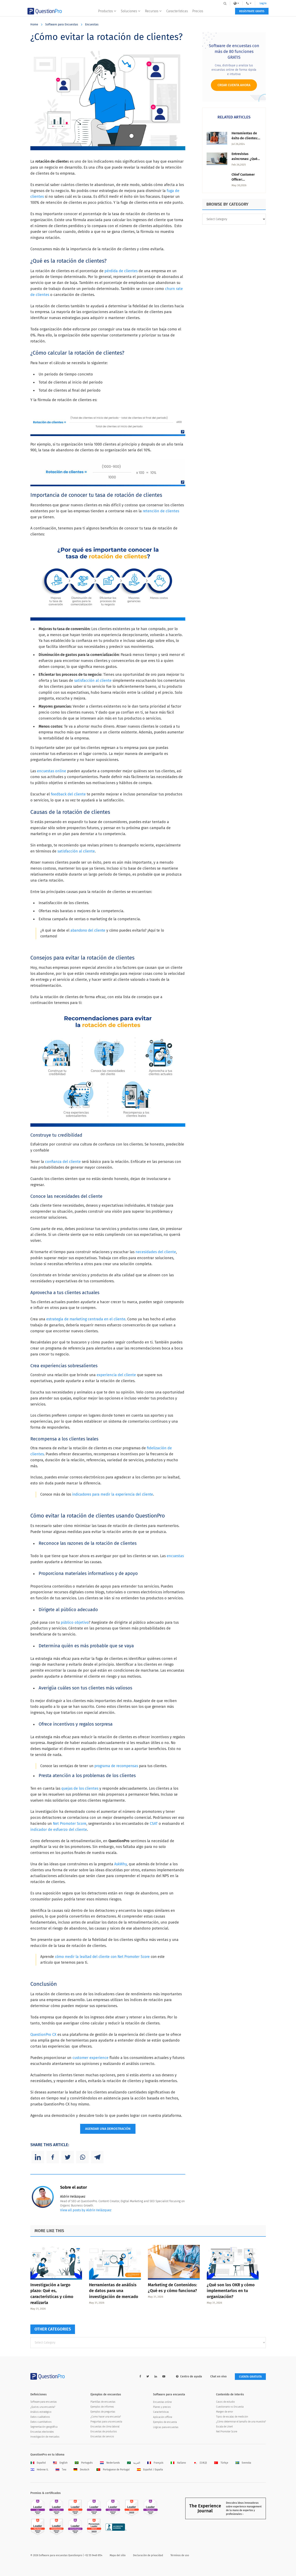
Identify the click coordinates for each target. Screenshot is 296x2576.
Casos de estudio (225, 2401)
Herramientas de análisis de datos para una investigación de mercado (113, 2290)
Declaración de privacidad (148, 2555)
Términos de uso (179, 2555)
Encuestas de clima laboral (104, 2426)
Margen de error (224, 2411)
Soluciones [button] (130, 12)
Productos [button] (107, 12)
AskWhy (120, 1864)
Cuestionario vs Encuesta (230, 2406)
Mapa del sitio (118, 2555)
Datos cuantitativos (41, 2421)
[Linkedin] (38, 2157)
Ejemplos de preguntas (102, 2411)
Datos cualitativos (40, 2416)
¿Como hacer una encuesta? (105, 2416)
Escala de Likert (224, 2426)
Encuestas (92, 24)
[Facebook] (52, 2157)
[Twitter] (67, 2157)
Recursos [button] (153, 12)
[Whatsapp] (82, 2157)
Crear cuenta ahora (234, 85)
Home (34, 24)
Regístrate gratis (249, 12)
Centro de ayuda (189, 2376)
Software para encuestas (43, 2401)
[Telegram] (97, 2157)
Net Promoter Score (226, 2431)
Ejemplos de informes (102, 2406)
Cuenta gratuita (250, 2376)
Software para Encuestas (61, 24)
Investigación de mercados (44, 2436)
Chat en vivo (218, 2376)
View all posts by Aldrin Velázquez (85, 2210)
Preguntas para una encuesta (106, 2421)
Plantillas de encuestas (102, 2401)
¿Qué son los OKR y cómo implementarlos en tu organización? (231, 2290)
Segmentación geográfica (43, 2426)
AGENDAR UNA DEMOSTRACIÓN (108, 2129)
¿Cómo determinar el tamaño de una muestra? (241, 2421)
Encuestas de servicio (102, 2436)
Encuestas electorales (42, 2431)
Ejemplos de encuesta (165, 2422)
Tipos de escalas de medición (232, 2416)
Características (177, 12)
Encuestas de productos (103, 2431)
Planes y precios (162, 2407)
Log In (260, 3)
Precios (197, 12)
